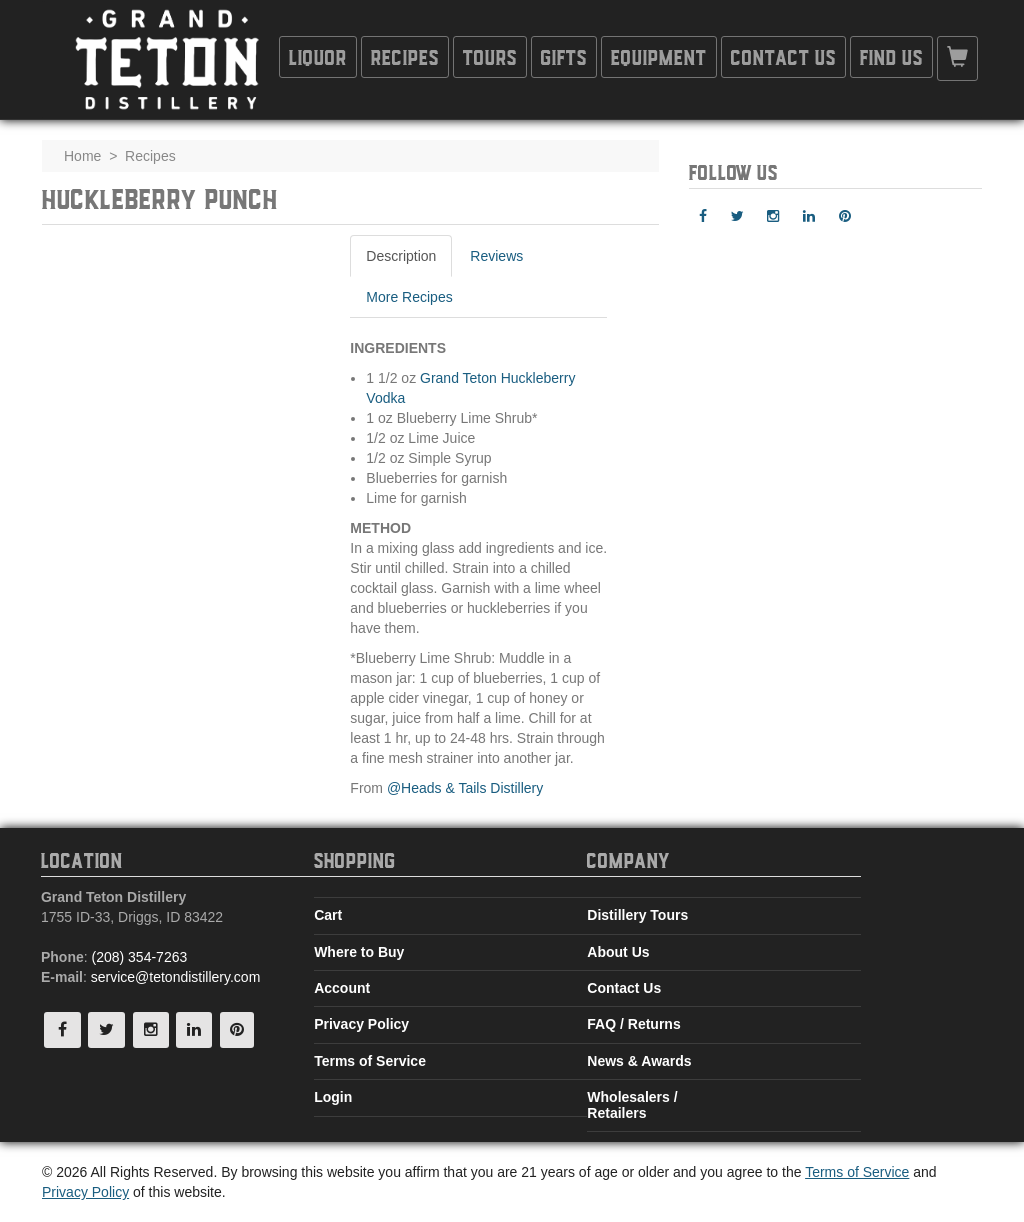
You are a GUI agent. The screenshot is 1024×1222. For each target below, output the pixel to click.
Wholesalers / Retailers (632, 1104)
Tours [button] (490, 56)
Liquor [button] (318, 56)
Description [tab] (401, 256)
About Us (618, 952)
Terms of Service (370, 1061)
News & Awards (639, 1061)
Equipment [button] (659, 56)
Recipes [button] (405, 56)
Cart (328, 915)
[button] (957, 58)
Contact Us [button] (783, 56)
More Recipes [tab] (409, 297)
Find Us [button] (891, 56)
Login (333, 1097)
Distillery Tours (637, 915)
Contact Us (624, 988)
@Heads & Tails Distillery (465, 788)
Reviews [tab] (496, 256)
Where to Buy (359, 952)
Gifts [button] (564, 56)
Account (342, 988)
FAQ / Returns (633, 1024)
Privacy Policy (361, 1024)
